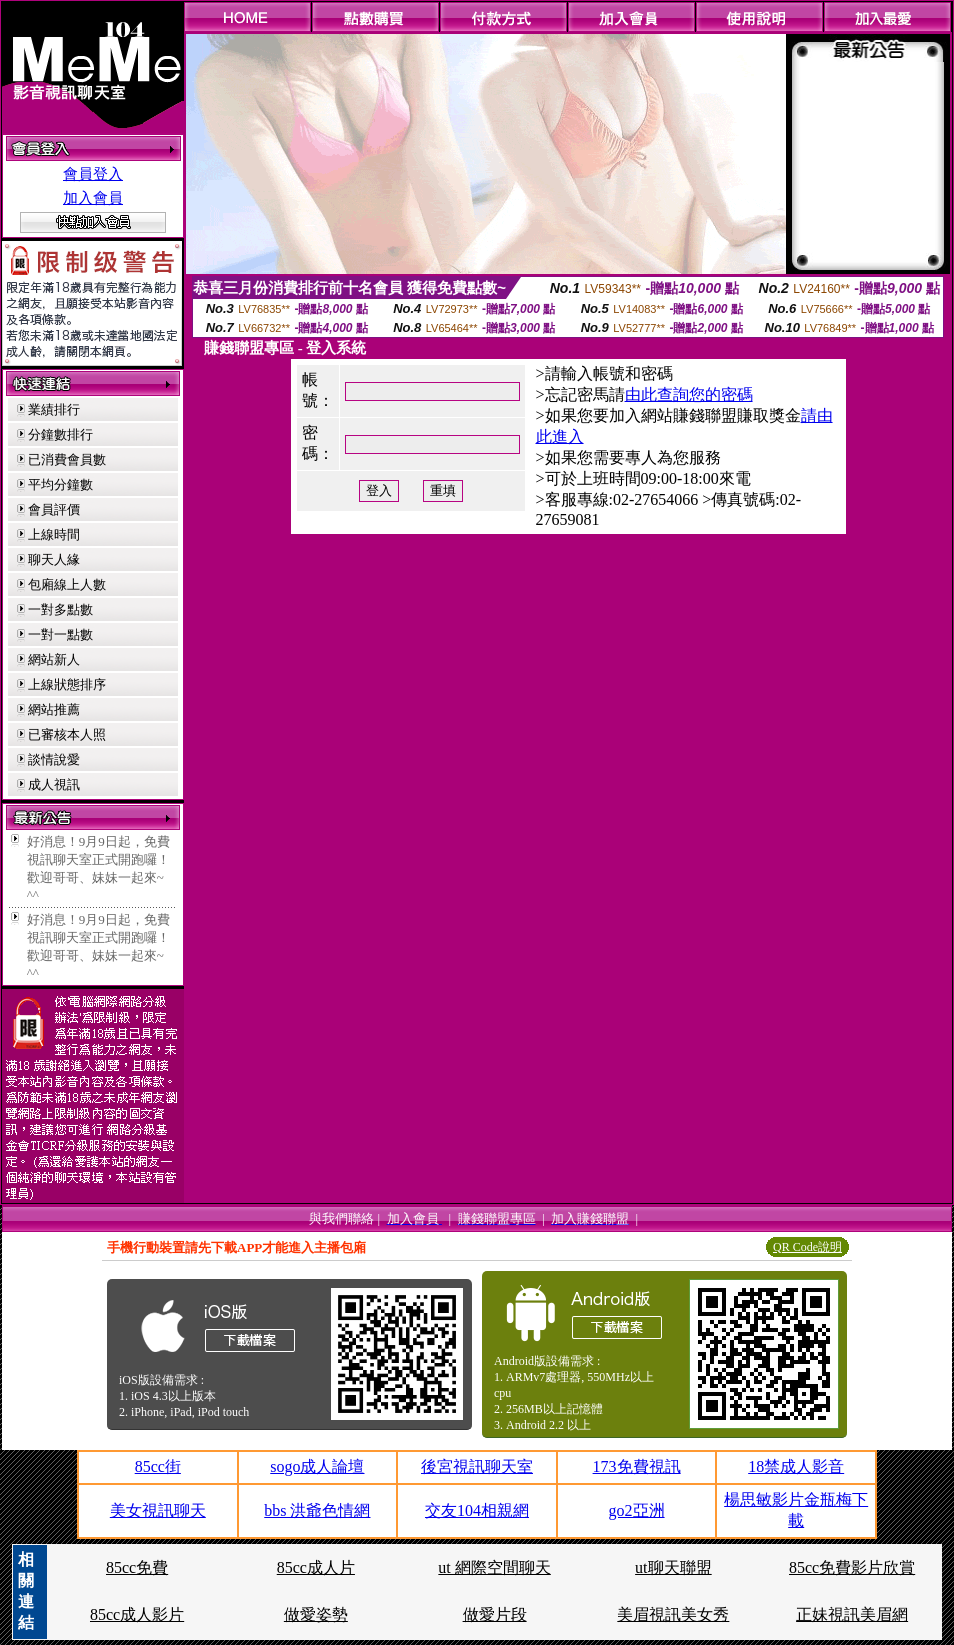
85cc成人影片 (137, 1614)
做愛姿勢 (316, 1614)
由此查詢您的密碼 (689, 394)
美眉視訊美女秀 (673, 1614)
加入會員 (93, 198)
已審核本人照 (67, 734)
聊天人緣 (54, 559)
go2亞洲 (637, 1510)
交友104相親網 (477, 1510)
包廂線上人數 (67, 584)
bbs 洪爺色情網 (317, 1510)
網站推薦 (54, 709)
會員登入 (93, 174)
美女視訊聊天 (158, 1510)
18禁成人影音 (796, 1466)
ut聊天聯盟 (673, 1567)
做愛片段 (495, 1614)
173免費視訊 (637, 1466)
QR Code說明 (807, 1247)
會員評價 (54, 509)
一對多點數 (60, 609)
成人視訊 (54, 784)
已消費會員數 (67, 459)
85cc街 (158, 1466)
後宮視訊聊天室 (477, 1466)
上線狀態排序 (67, 684)
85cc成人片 (316, 1567)
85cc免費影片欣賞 (852, 1567)
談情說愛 (54, 759)
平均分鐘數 (60, 484)
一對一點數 (60, 634)
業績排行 (54, 409)
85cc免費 (137, 1567)
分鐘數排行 (60, 434)
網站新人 (54, 659)
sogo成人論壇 (317, 1466)
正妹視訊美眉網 (852, 1614)
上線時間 (54, 534)
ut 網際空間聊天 (494, 1567)
